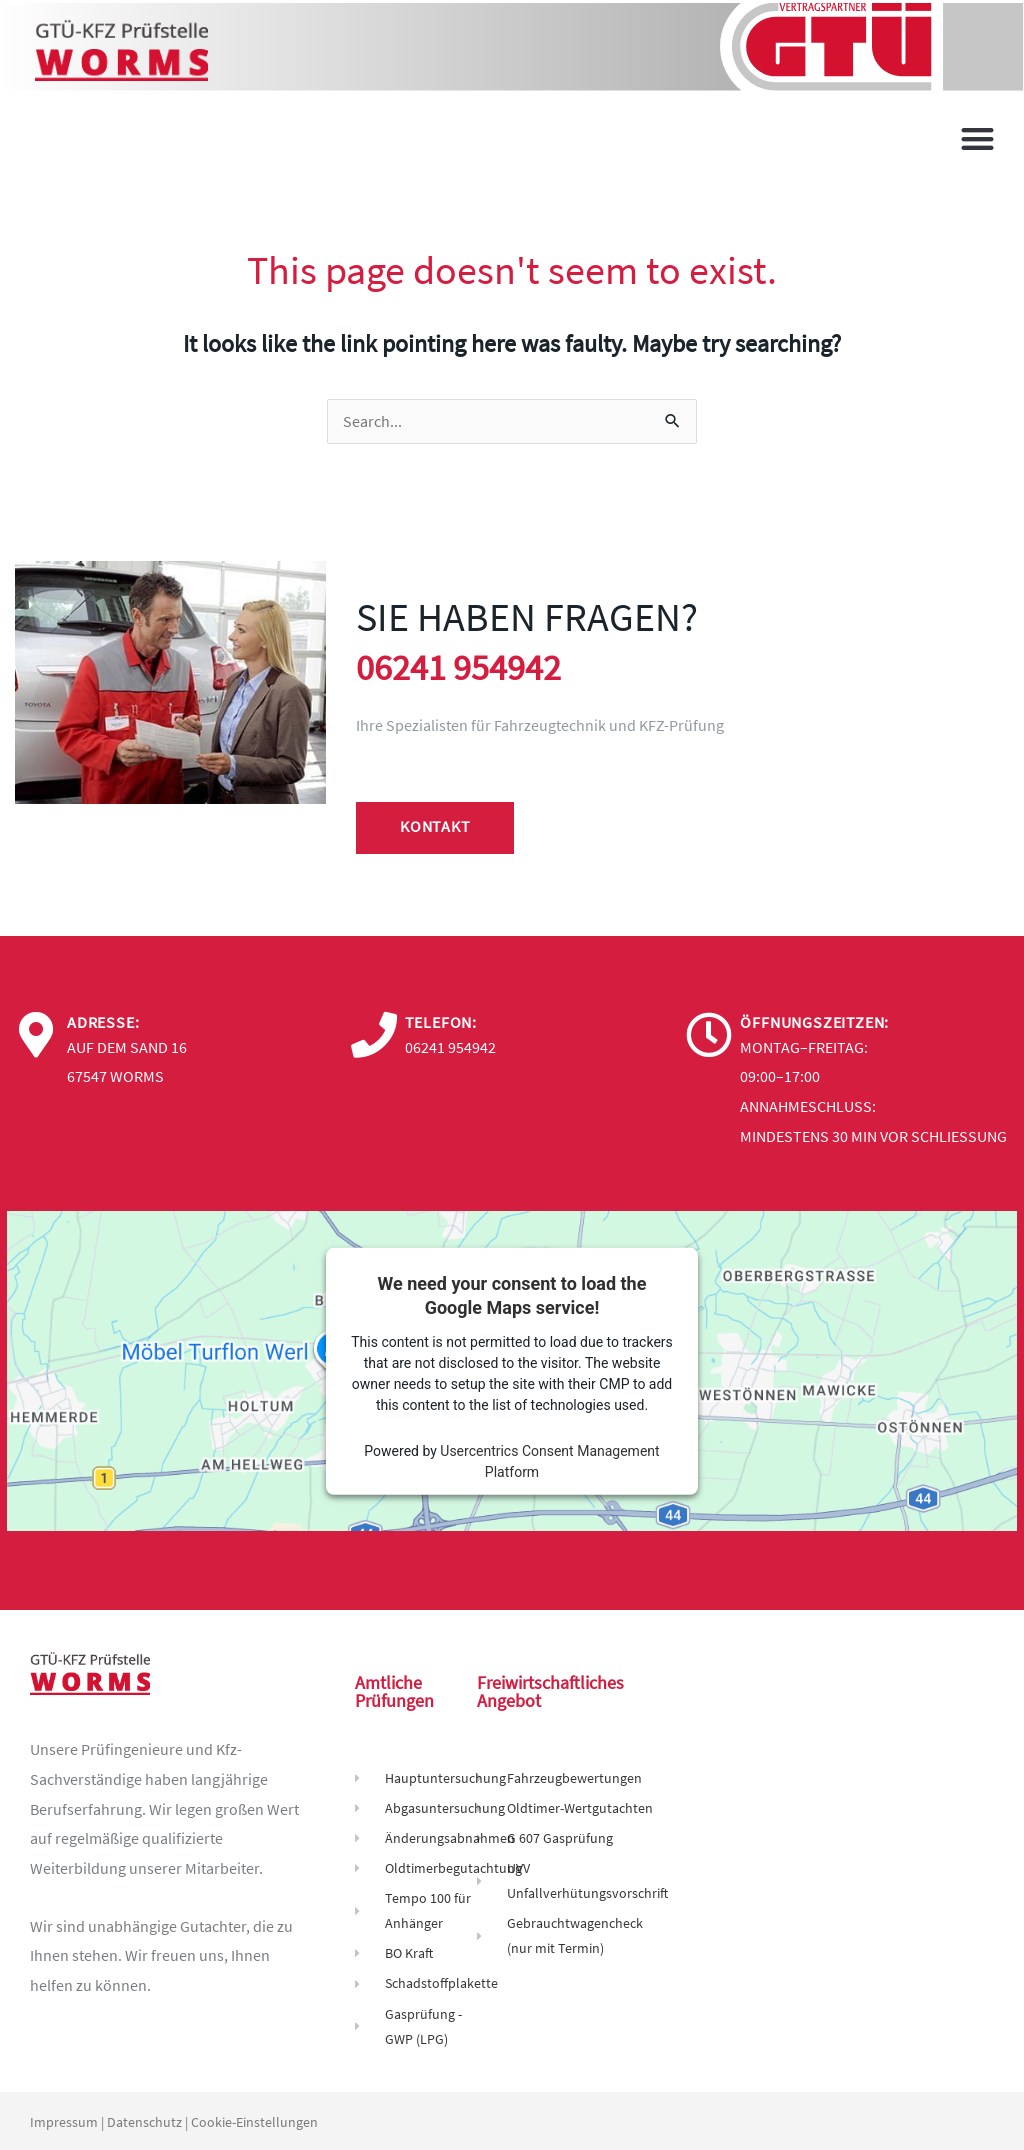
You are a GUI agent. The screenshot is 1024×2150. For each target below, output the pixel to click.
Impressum (64, 2120)
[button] (978, 138)
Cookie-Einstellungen (254, 2120)
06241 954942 (470, 667)
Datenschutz (144, 2120)
